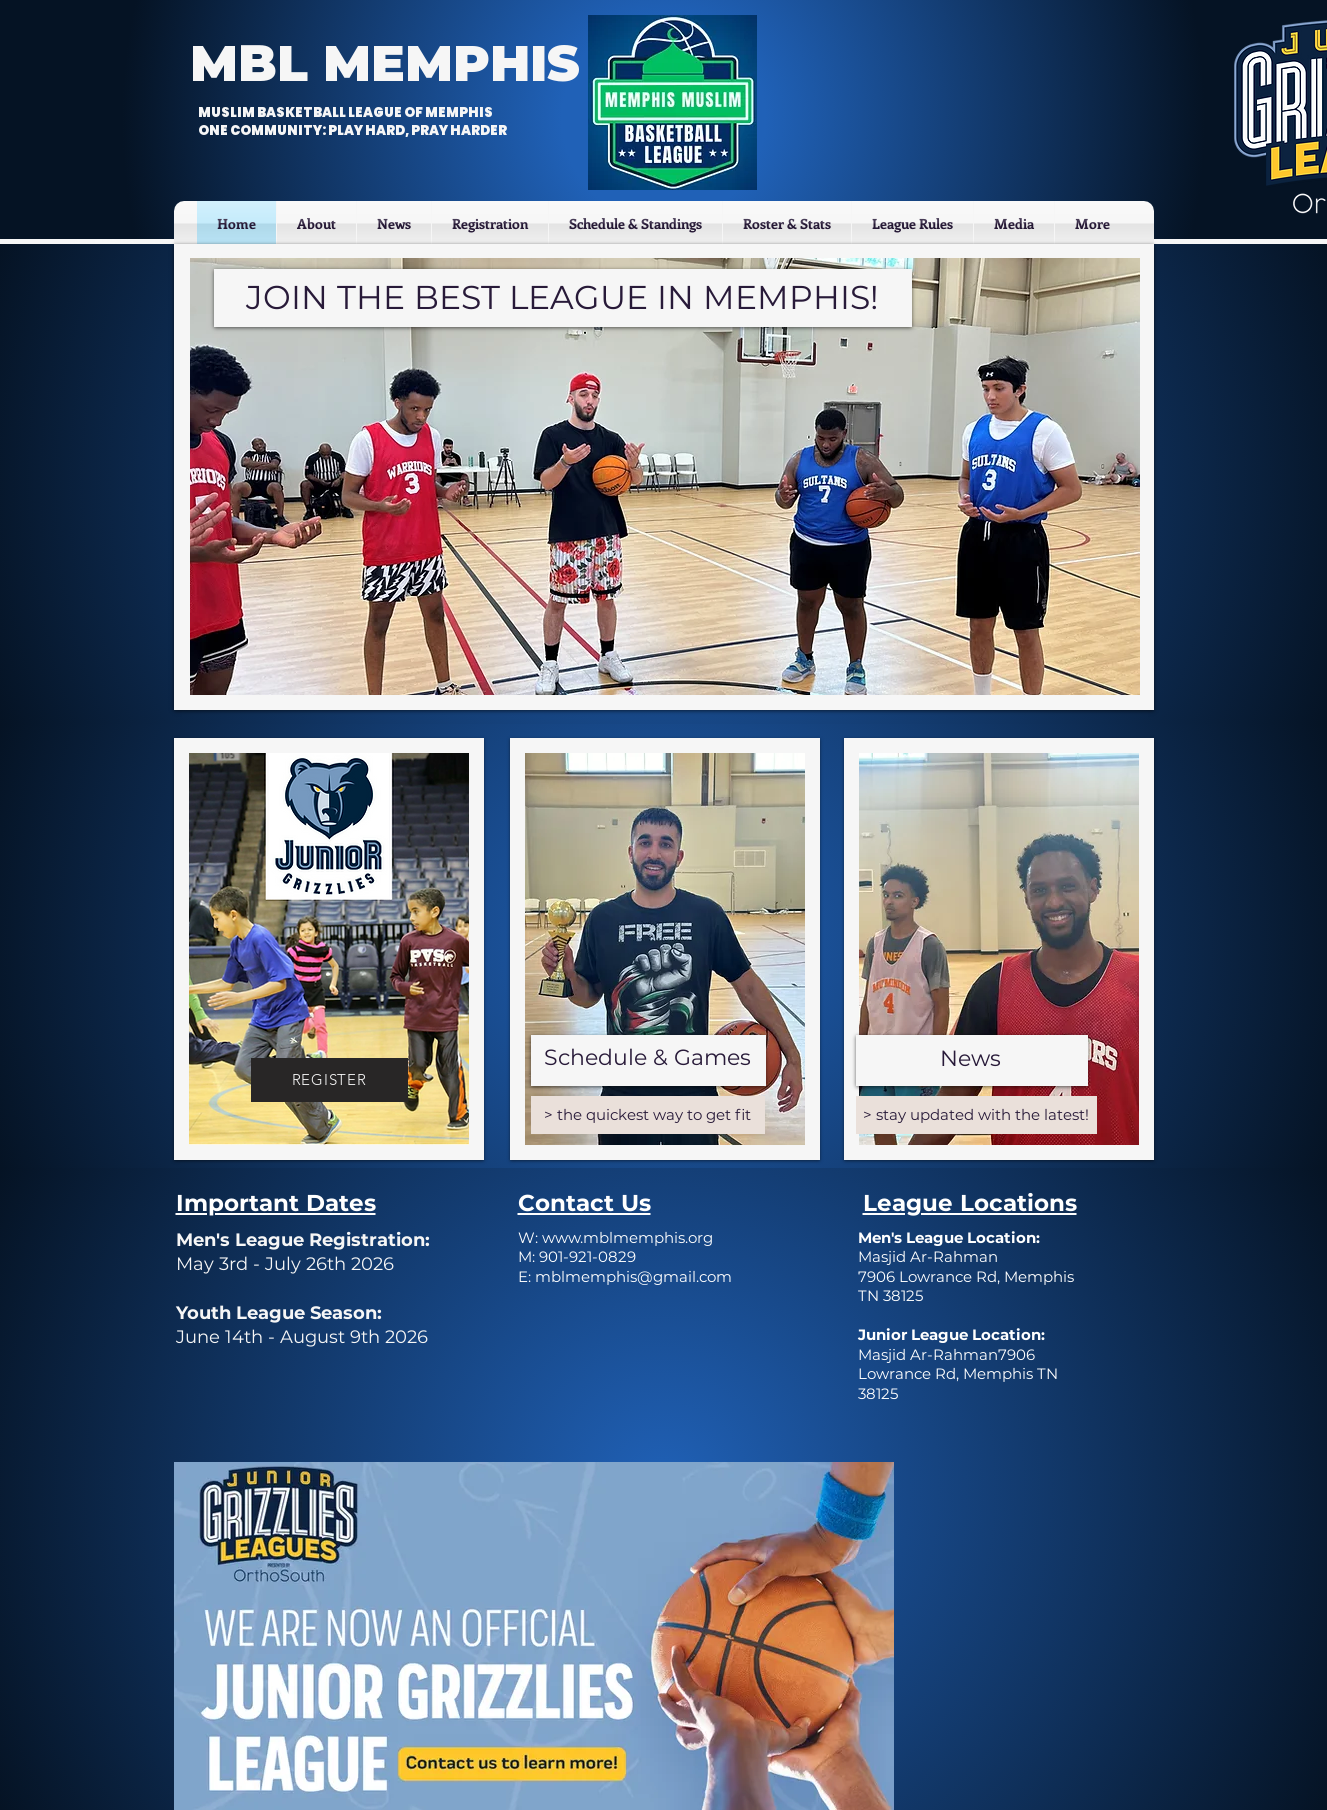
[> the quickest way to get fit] (648, 1115)
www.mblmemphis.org (627, 1237)
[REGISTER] (329, 1080)
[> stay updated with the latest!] (976, 1115)
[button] (490, 223)
